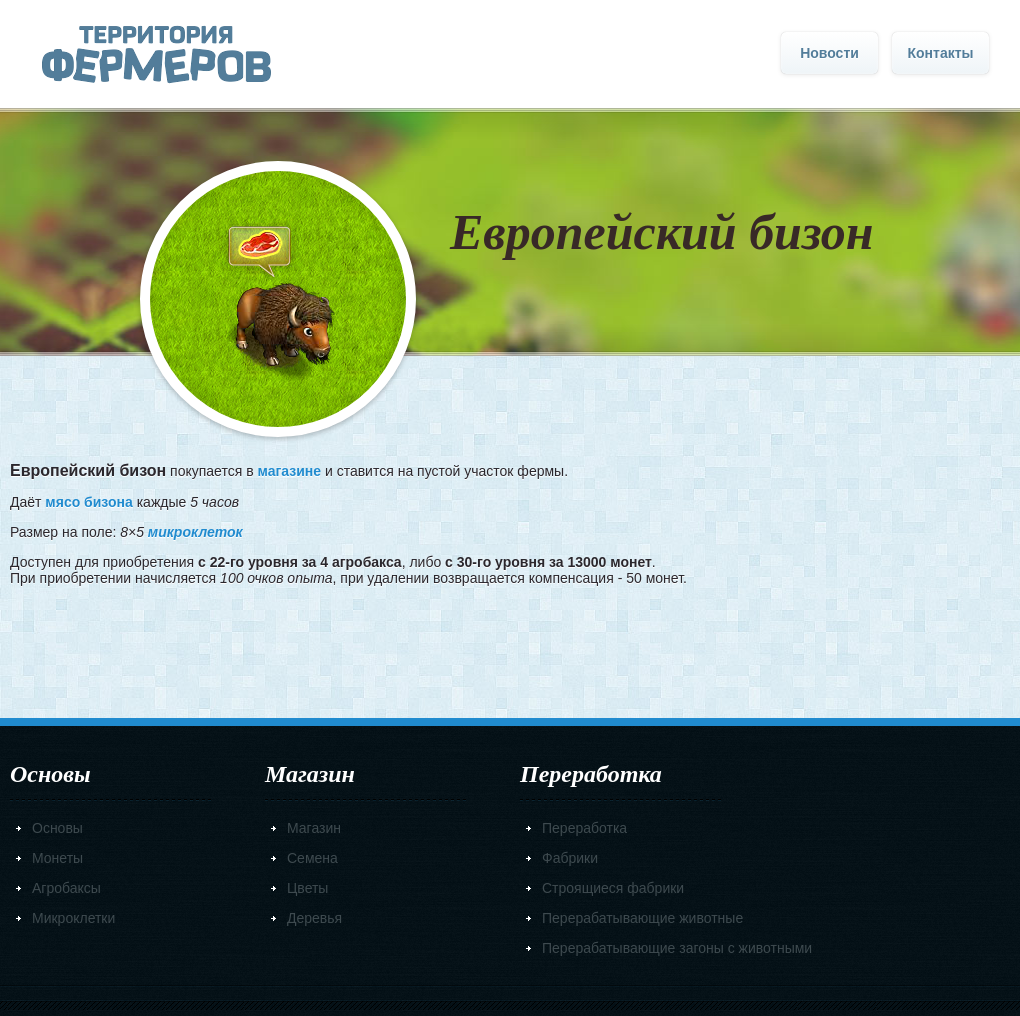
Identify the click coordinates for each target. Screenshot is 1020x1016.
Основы (57, 828)
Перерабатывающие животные (642, 918)
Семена (312, 858)
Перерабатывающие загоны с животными (677, 948)
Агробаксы (66, 888)
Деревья (314, 918)
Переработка (584, 828)
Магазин (314, 828)
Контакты (940, 53)
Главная (156, 54)
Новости (829, 53)
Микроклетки (73, 918)
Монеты (57, 858)
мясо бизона (88, 502)
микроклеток (195, 532)
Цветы (307, 888)
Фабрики (570, 858)
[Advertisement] (510, 646)
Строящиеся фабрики (613, 888)
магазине (289, 471)
